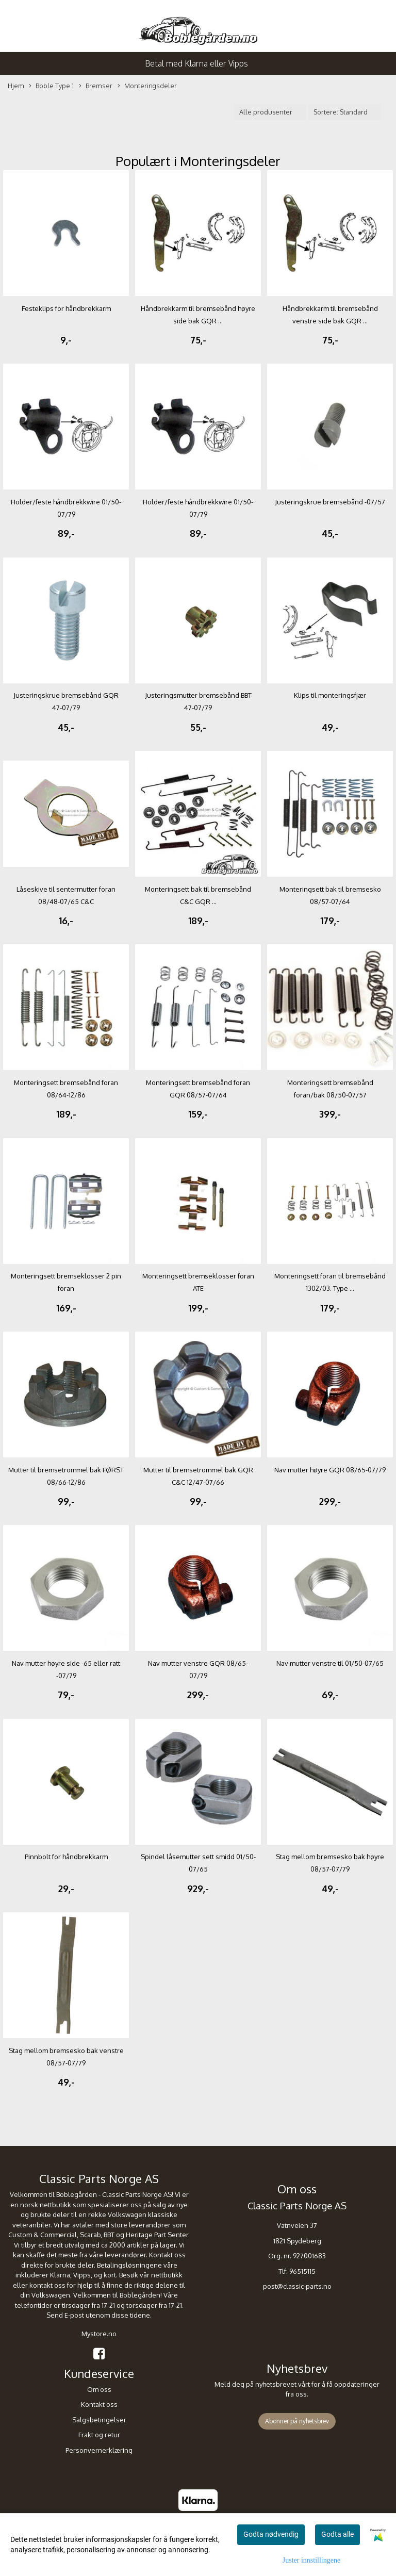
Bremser (95, 86)
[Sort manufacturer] (270, 112)
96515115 (302, 2271)
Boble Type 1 (51, 86)
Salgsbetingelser (99, 2420)
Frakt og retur (99, 2435)
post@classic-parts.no (297, 2286)
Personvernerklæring (99, 2450)
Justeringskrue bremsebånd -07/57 (330, 502)
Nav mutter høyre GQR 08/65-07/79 (330, 1470)
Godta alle (337, 2534)
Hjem (16, 85)
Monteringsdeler (147, 86)
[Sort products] (344, 112)
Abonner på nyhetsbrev (297, 2421)
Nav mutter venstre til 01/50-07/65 (330, 1663)
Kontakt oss (99, 2404)
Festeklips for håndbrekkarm (66, 308)
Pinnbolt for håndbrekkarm (66, 1856)
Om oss (99, 2389)
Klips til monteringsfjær (330, 695)
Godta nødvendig (271, 2534)
